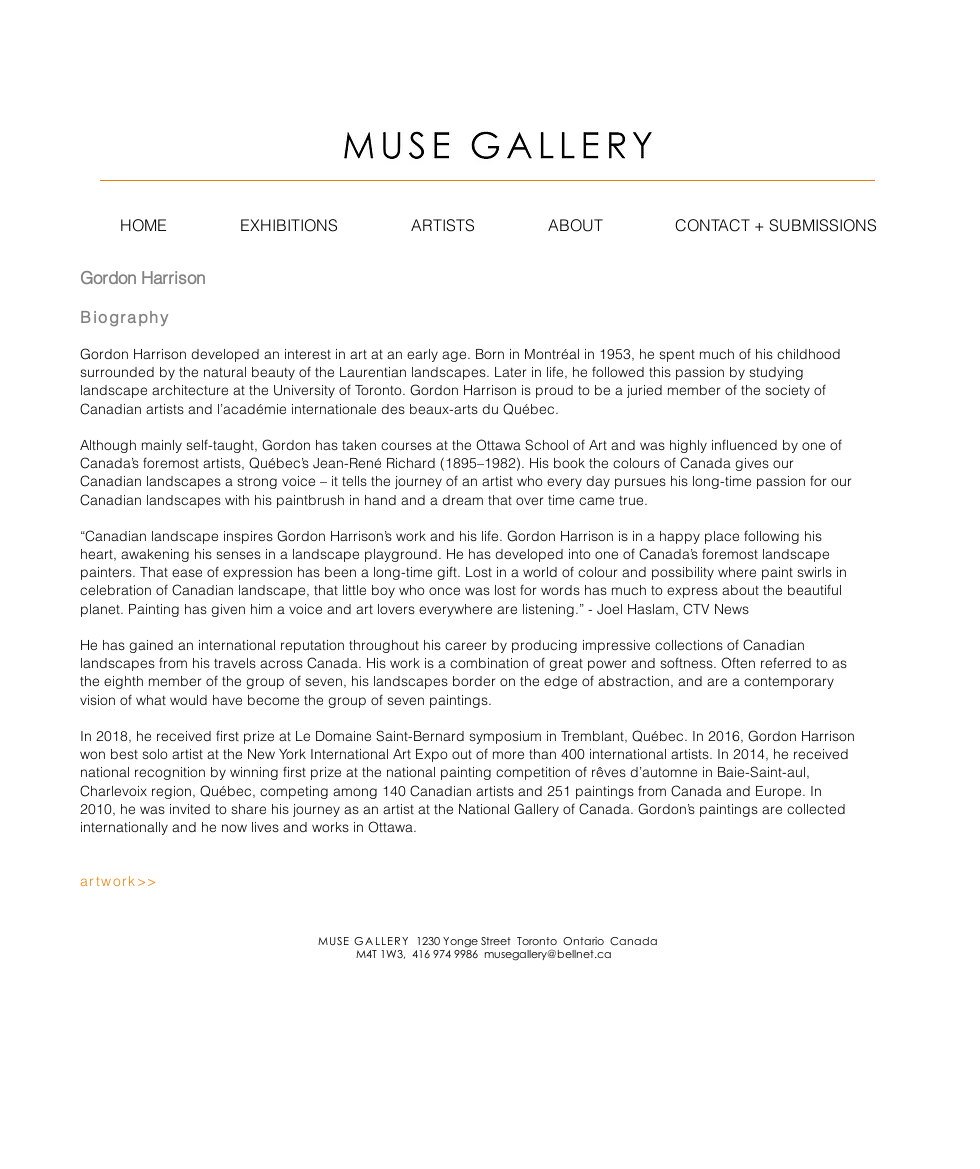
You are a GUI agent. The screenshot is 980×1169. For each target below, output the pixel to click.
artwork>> (119, 881)
